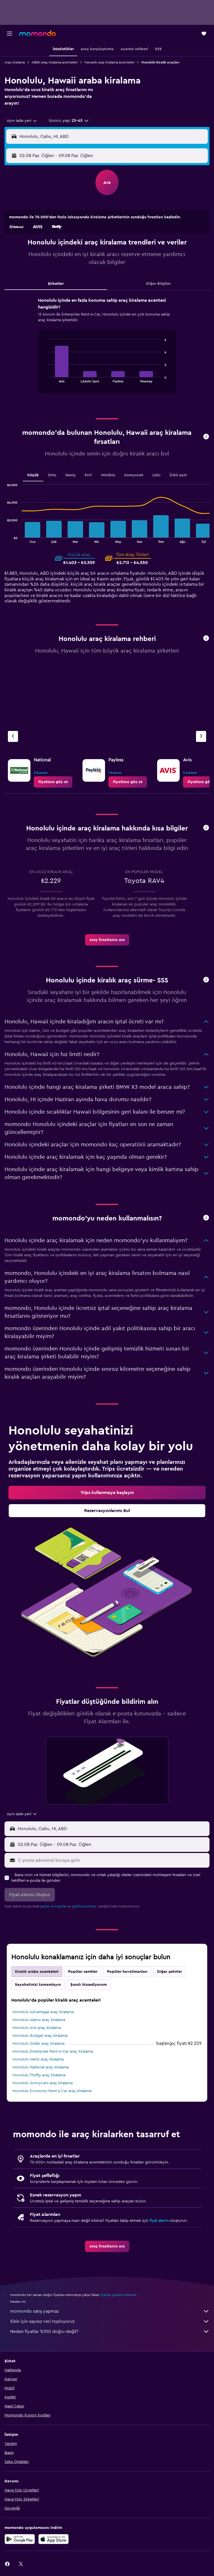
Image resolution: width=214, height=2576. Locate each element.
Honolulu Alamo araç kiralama (38, 2020)
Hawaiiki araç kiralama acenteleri (109, 62)
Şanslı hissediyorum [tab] (88, 1985)
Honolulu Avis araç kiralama (36, 2028)
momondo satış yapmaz (109, 2311)
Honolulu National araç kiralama (40, 2067)
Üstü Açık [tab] (178, 475)
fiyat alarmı (159, 2221)
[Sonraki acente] (201, 736)
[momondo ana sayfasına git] (37, 33)
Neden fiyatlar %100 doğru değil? (109, 2331)
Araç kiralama (15, 62)
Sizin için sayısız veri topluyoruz (109, 2321)
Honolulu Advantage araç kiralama (42, 2012)
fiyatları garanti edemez (118, 2295)
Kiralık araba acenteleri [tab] (37, 1972)
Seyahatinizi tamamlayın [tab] (38, 1985)
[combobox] (22, 121)
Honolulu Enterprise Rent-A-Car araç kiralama (52, 2051)
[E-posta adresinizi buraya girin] (112, 1860)
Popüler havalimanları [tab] (127, 1972)
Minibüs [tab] (108, 475)
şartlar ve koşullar (53, 1906)
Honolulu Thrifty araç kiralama (38, 2075)
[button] (9, 33)
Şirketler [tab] (56, 284)
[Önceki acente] (13, 736)
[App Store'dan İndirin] (53, 2539)
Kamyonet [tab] (133, 475)
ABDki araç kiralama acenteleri (55, 62)
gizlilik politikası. (84, 1906)
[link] (53, 782)
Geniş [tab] (70, 475)
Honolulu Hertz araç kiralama (38, 2059)
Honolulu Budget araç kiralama (40, 2036)
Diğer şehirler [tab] (169, 1972)
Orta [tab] (52, 475)
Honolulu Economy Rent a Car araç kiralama (52, 2091)
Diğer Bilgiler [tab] (158, 284)
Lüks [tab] (156, 475)
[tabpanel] (107, 347)
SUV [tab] (88, 475)
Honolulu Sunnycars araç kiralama (42, 2083)
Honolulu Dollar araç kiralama (38, 2044)
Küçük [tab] (33, 475)
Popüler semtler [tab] (82, 1972)
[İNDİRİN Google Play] (20, 2539)
